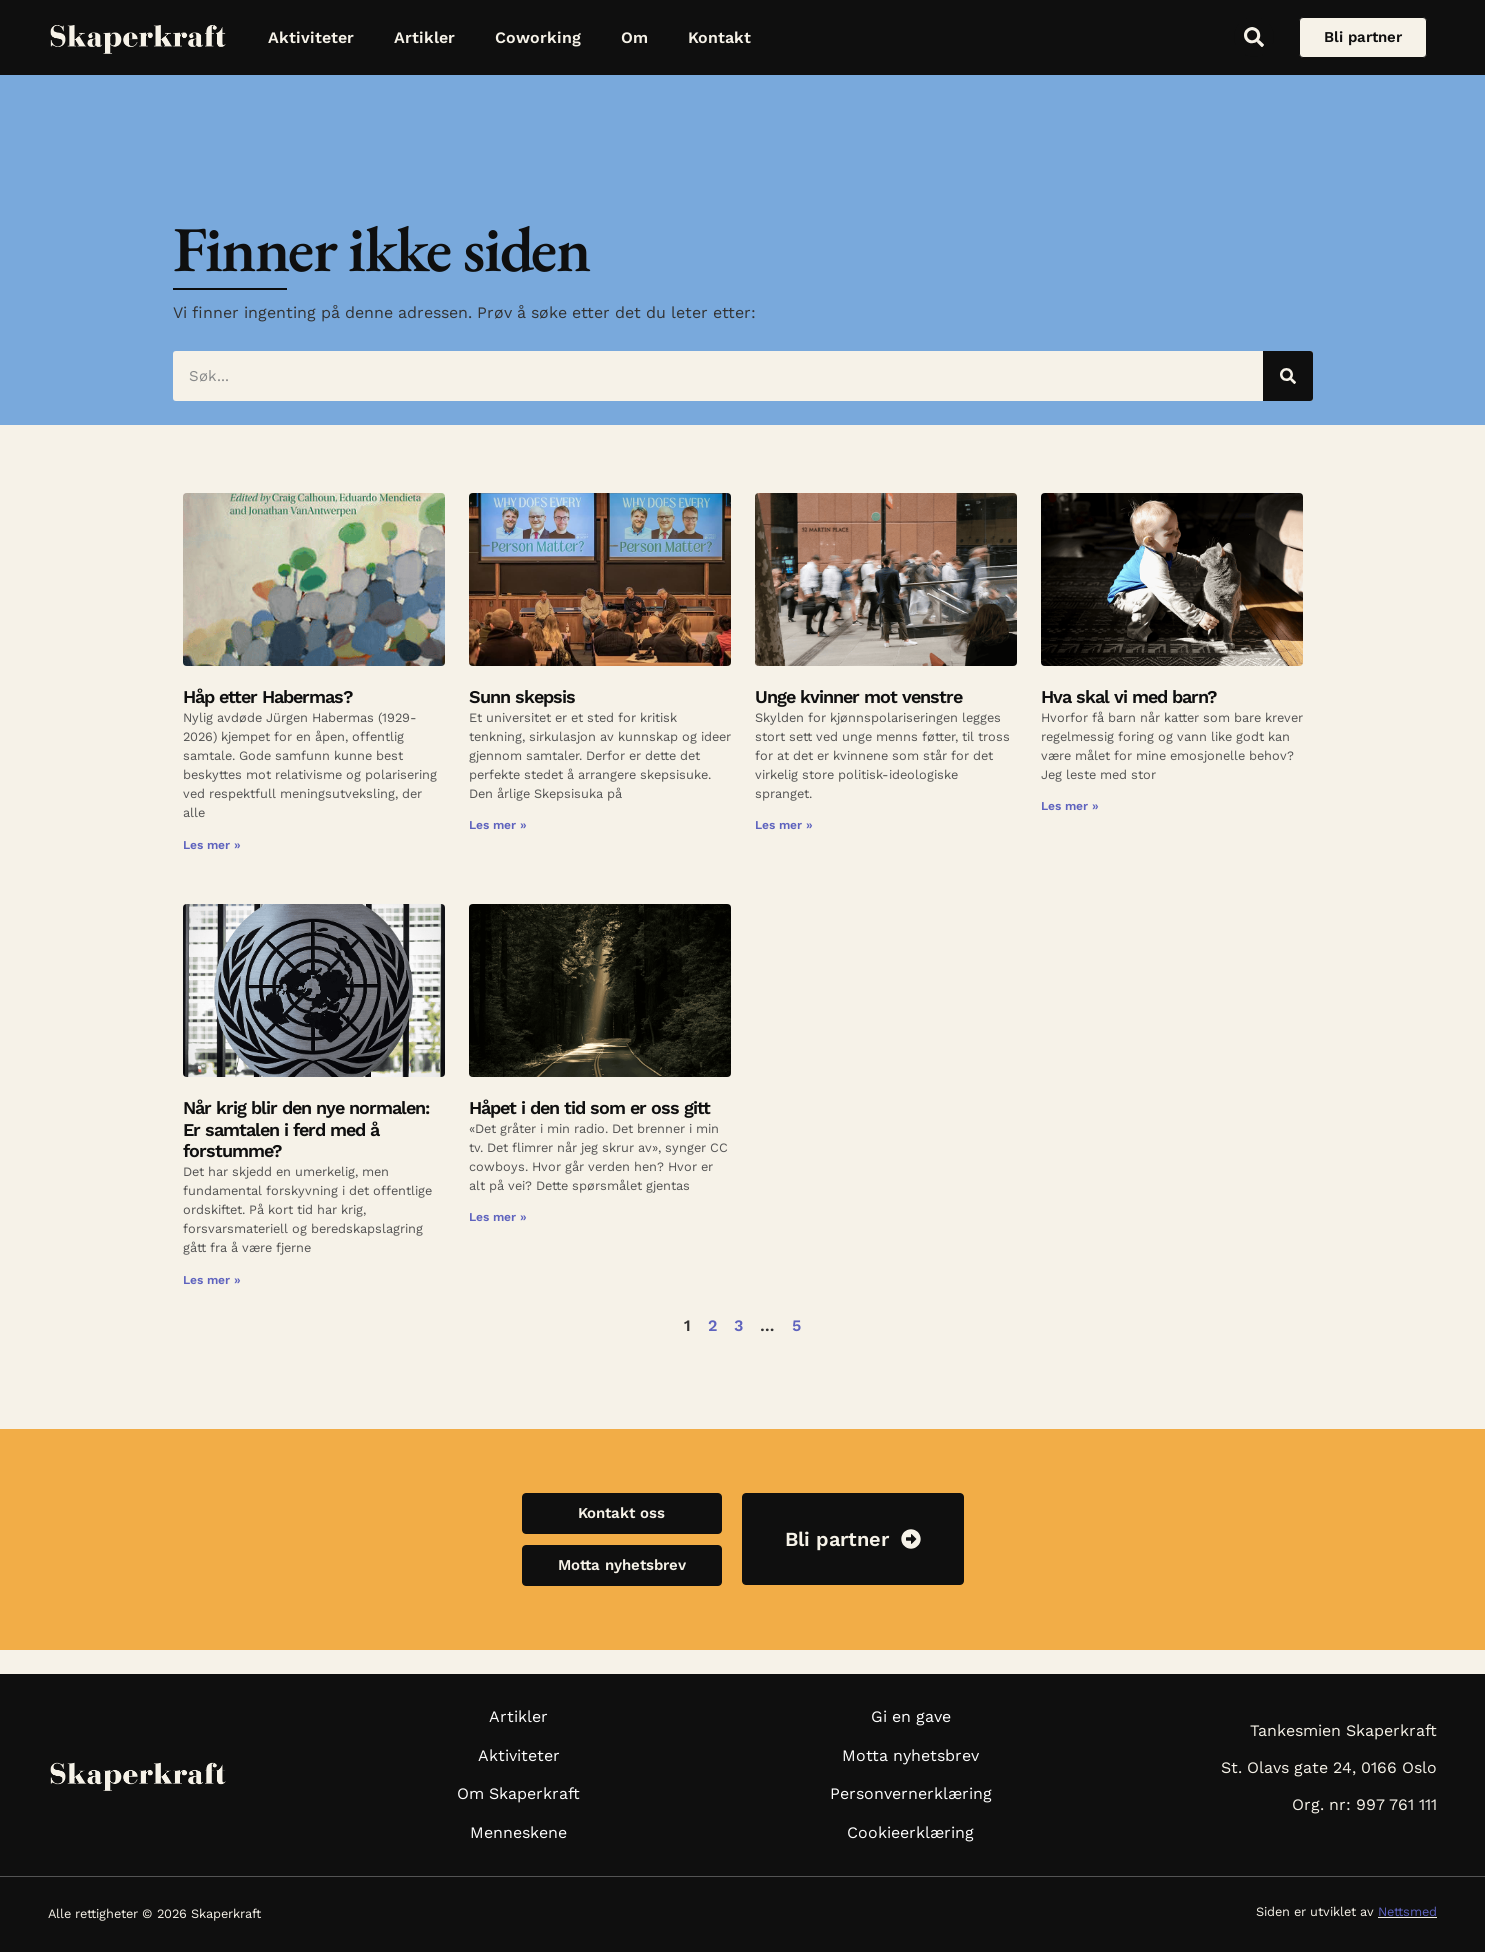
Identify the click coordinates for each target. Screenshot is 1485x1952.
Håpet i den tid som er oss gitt (589, 1107)
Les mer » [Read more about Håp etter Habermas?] (212, 845)
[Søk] (1288, 376)
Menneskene (518, 1832)
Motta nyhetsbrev (910, 1755)
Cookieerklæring (910, 1832)
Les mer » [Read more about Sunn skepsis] (498, 825)
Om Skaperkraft (518, 1793)
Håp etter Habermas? (268, 696)
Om (634, 37)
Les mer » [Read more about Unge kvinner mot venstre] (784, 825)
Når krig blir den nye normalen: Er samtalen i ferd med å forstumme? (306, 1129)
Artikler (424, 37)
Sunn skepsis (522, 696)
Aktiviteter (311, 37)
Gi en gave (911, 1716)
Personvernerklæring (911, 1793)
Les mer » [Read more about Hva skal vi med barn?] (1070, 806)
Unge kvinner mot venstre (858, 696)
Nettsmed (1407, 1911)
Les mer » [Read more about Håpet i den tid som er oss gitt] (498, 1217)
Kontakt (719, 37)
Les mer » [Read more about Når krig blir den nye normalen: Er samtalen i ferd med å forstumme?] (212, 1280)
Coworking (538, 37)
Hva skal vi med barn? (1129, 696)
